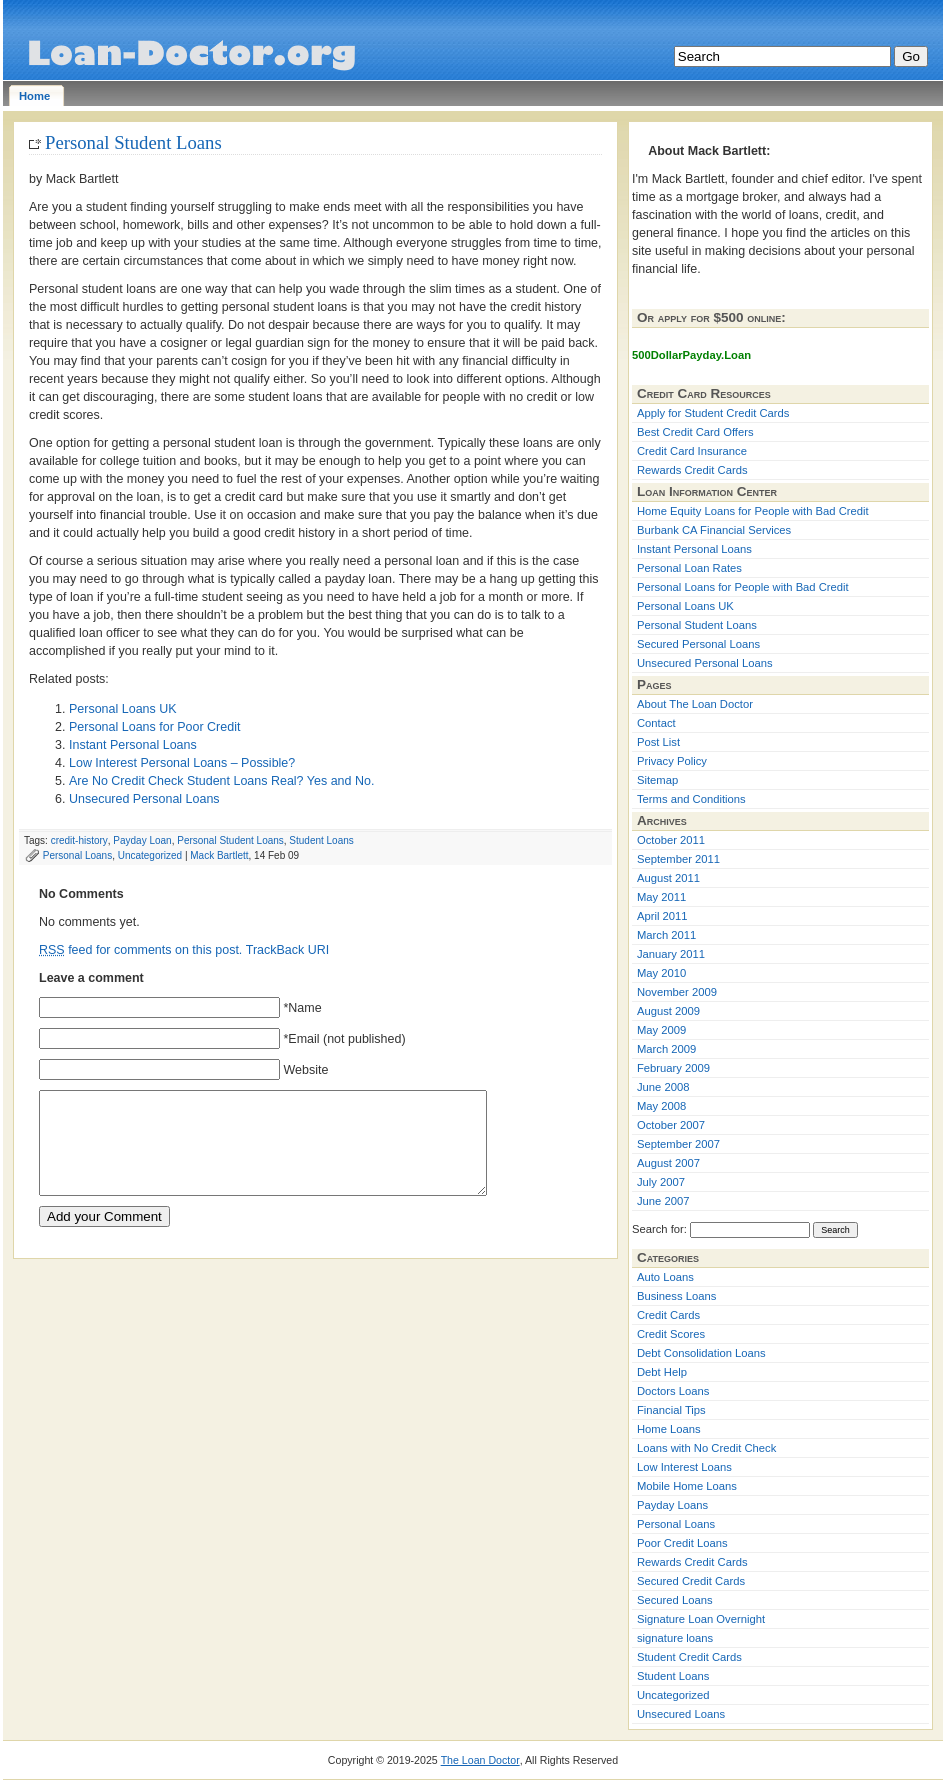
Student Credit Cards (689, 1657)
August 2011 (668, 878)
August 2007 (668, 1163)
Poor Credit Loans (682, 1543)
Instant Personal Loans (133, 745)
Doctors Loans (673, 1391)
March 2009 (666, 1049)
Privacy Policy (672, 761)
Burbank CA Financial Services (714, 530)
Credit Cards (668, 1315)
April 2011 (662, 916)
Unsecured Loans (681, 1714)
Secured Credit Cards (691, 1581)
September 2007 (678, 1144)
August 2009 (668, 1011)
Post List (658, 742)
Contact (656, 723)
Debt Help (662, 1372)
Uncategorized (150, 855)
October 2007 (671, 1125)
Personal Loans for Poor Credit (154, 727)
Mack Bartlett (219, 855)
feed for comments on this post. (140, 950)
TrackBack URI (287, 950)
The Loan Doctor (480, 1760)
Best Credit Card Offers (695, 432)
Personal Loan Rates (689, 568)
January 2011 (671, 954)
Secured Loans (675, 1600)
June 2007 (663, 1201)
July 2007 (661, 1182)
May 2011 (661, 897)
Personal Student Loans (133, 142)
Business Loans (676, 1296)
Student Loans (321, 840)
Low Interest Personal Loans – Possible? (182, 763)
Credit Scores (671, 1334)
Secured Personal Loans (698, 644)
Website (305, 1070)
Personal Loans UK (123, 709)
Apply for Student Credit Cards (713, 413)
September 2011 (678, 859)
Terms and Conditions (691, 799)
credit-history (79, 840)
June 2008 (663, 1087)
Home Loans (669, 1429)
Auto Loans (665, 1277)
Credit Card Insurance (692, 451)
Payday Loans (672, 1505)
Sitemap (657, 780)
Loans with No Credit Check (706, 1448)
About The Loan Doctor (695, 704)
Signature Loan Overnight (701, 1619)
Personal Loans (77, 855)
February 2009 (673, 1068)
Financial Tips (671, 1410)
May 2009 (661, 1030)
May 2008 (661, 1106)
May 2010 (661, 973)
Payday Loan (142, 840)
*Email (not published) (344, 1039)
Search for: (659, 1229)
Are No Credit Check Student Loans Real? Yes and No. (221, 781)
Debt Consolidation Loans (701, 1353)
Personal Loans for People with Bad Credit (743, 587)
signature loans (675, 1638)
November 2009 (677, 992)
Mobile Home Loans (687, 1486)
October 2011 (671, 840)
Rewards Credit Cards (692, 470)
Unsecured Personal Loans (144, 799)
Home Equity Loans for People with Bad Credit (753, 511)
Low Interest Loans (684, 1467)
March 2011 (666, 935)
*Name (302, 1008)
